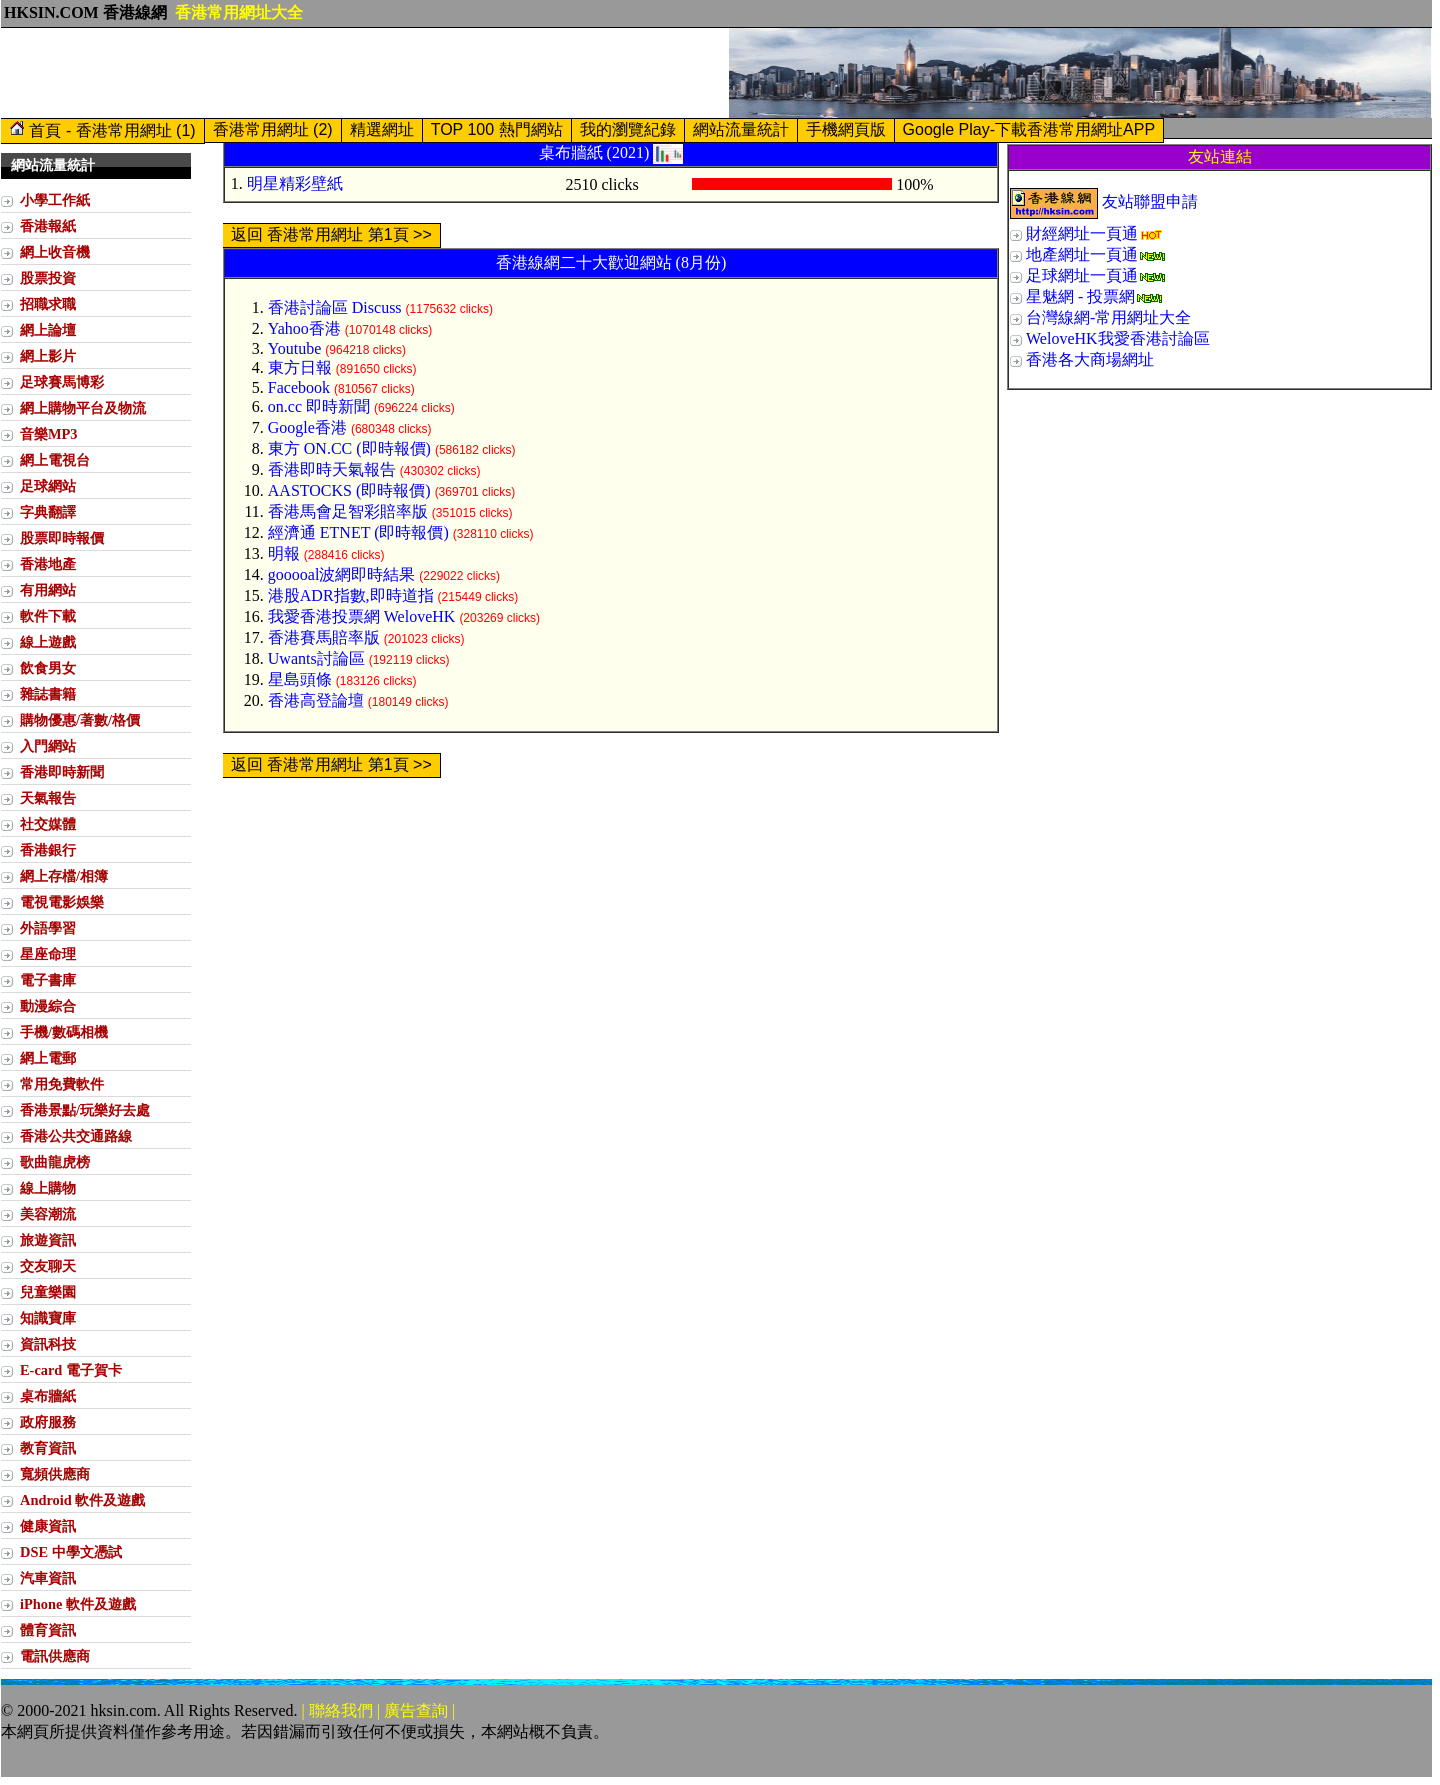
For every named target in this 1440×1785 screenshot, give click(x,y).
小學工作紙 (55, 200)
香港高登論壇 (316, 700)
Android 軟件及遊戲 (82, 1500)
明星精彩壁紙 (295, 183)
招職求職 (48, 304)
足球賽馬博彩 (62, 382)
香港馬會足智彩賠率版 (348, 511)
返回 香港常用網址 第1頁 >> (331, 234)
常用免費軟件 (62, 1084)
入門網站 (48, 746)
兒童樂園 (48, 1292)
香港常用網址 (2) (273, 129)
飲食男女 (48, 668)
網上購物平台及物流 (83, 408)
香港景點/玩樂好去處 (85, 1110)
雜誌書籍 (48, 694)
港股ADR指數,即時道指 (351, 595)
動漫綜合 (48, 1006)
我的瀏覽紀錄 (628, 129)
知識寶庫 (48, 1318)
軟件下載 (48, 616)
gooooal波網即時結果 (342, 574)
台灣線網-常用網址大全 (1108, 317)
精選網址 (382, 129)
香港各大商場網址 (1090, 359)
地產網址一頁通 (1082, 254)
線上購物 (48, 1188)
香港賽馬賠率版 (324, 637)
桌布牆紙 (48, 1396)
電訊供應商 (55, 1656)
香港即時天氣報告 (332, 469)
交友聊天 (48, 1266)
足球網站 (48, 486)
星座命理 (48, 954)
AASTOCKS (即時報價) (349, 490)
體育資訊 (48, 1630)
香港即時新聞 (62, 772)
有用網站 (48, 590)
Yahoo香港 (304, 328)
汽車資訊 (48, 1578)
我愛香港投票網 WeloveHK (362, 616)
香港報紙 (48, 226)
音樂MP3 (49, 434)
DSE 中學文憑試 (71, 1552)
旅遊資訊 (48, 1240)
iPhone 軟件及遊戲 (78, 1604)
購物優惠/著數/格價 (80, 720)
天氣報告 (48, 798)
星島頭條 (300, 679)
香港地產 (48, 564)
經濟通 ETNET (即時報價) (358, 532)
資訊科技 (48, 1344)
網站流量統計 (741, 129)
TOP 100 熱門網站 (497, 129)
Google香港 (307, 427)
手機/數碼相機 (64, 1032)
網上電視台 (55, 460)
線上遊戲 (48, 642)
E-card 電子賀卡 (71, 1370)
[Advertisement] (365, 73)
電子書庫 (48, 980)
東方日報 (300, 367)
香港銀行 (48, 850)
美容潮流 (48, 1214)
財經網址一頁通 (1082, 233)
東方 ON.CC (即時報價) (349, 448)
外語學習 (48, 928)
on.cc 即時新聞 (319, 406)
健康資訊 (48, 1526)
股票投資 (48, 278)
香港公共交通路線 (76, 1136)
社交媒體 (48, 824)
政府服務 (48, 1422)
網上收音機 (55, 252)
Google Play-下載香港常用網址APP (1029, 129)
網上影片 (48, 356)
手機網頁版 (846, 129)
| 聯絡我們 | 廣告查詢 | (379, 1710)
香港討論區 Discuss (335, 307)
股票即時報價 (62, 538)
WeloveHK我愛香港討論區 (1118, 338)
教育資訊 (48, 1448)
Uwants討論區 (316, 658)
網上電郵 (48, 1058)
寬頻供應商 (55, 1474)
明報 (284, 553)
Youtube (295, 348)
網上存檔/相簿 (64, 876)
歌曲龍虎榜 (55, 1162)
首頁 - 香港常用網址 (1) (102, 129)
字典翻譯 (48, 512)
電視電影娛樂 (62, 902)
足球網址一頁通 (1082, 275)
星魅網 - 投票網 (1080, 296)
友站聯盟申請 (1150, 201)
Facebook (299, 387)
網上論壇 (48, 330)
